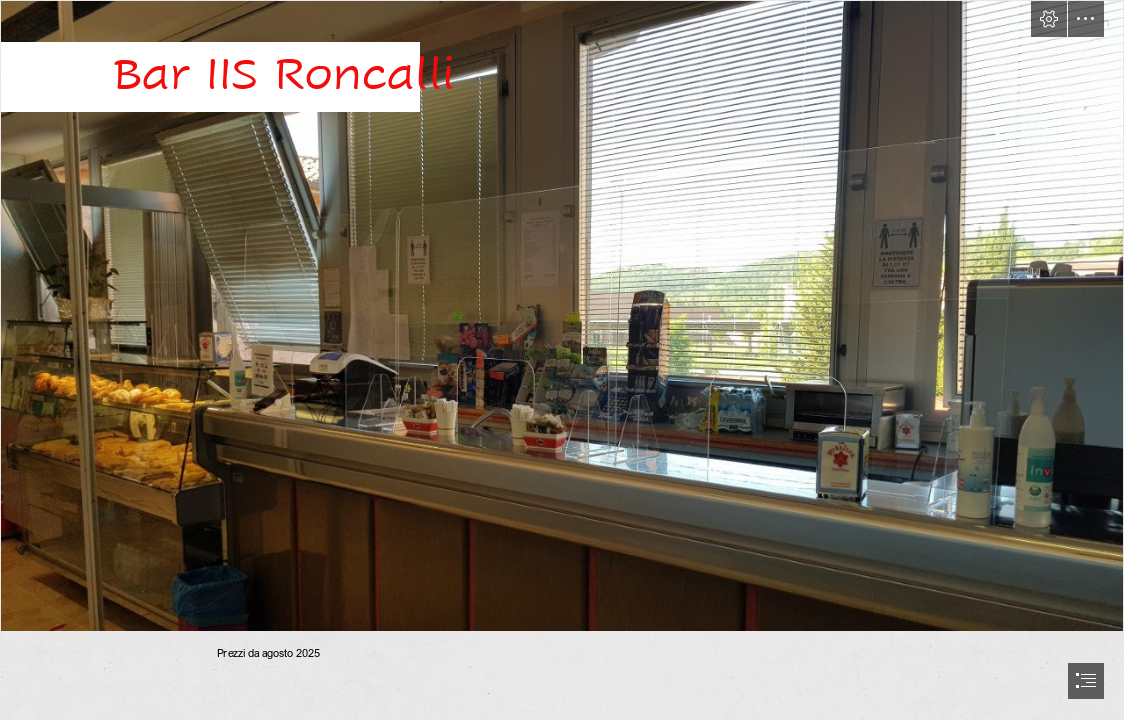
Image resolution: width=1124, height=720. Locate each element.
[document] (562, 360)
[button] (1049, 19)
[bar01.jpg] (562, 316)
